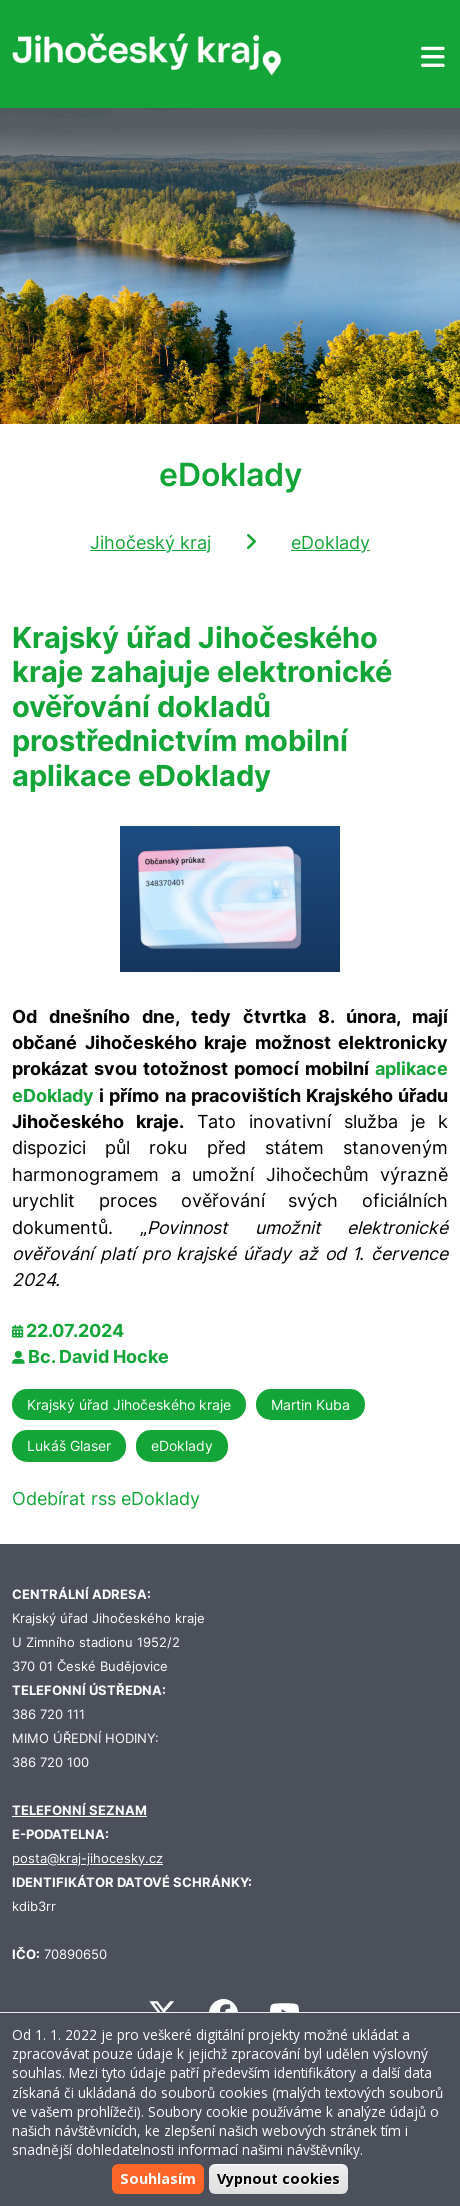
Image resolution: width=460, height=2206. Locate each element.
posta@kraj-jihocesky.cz (87, 1858)
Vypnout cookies (278, 2178)
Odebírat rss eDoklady (106, 1498)
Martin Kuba (310, 1404)
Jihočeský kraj (150, 542)
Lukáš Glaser (69, 1445)
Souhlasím (158, 2178)
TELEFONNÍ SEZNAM (79, 1810)
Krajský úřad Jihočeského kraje (129, 1404)
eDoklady (330, 542)
